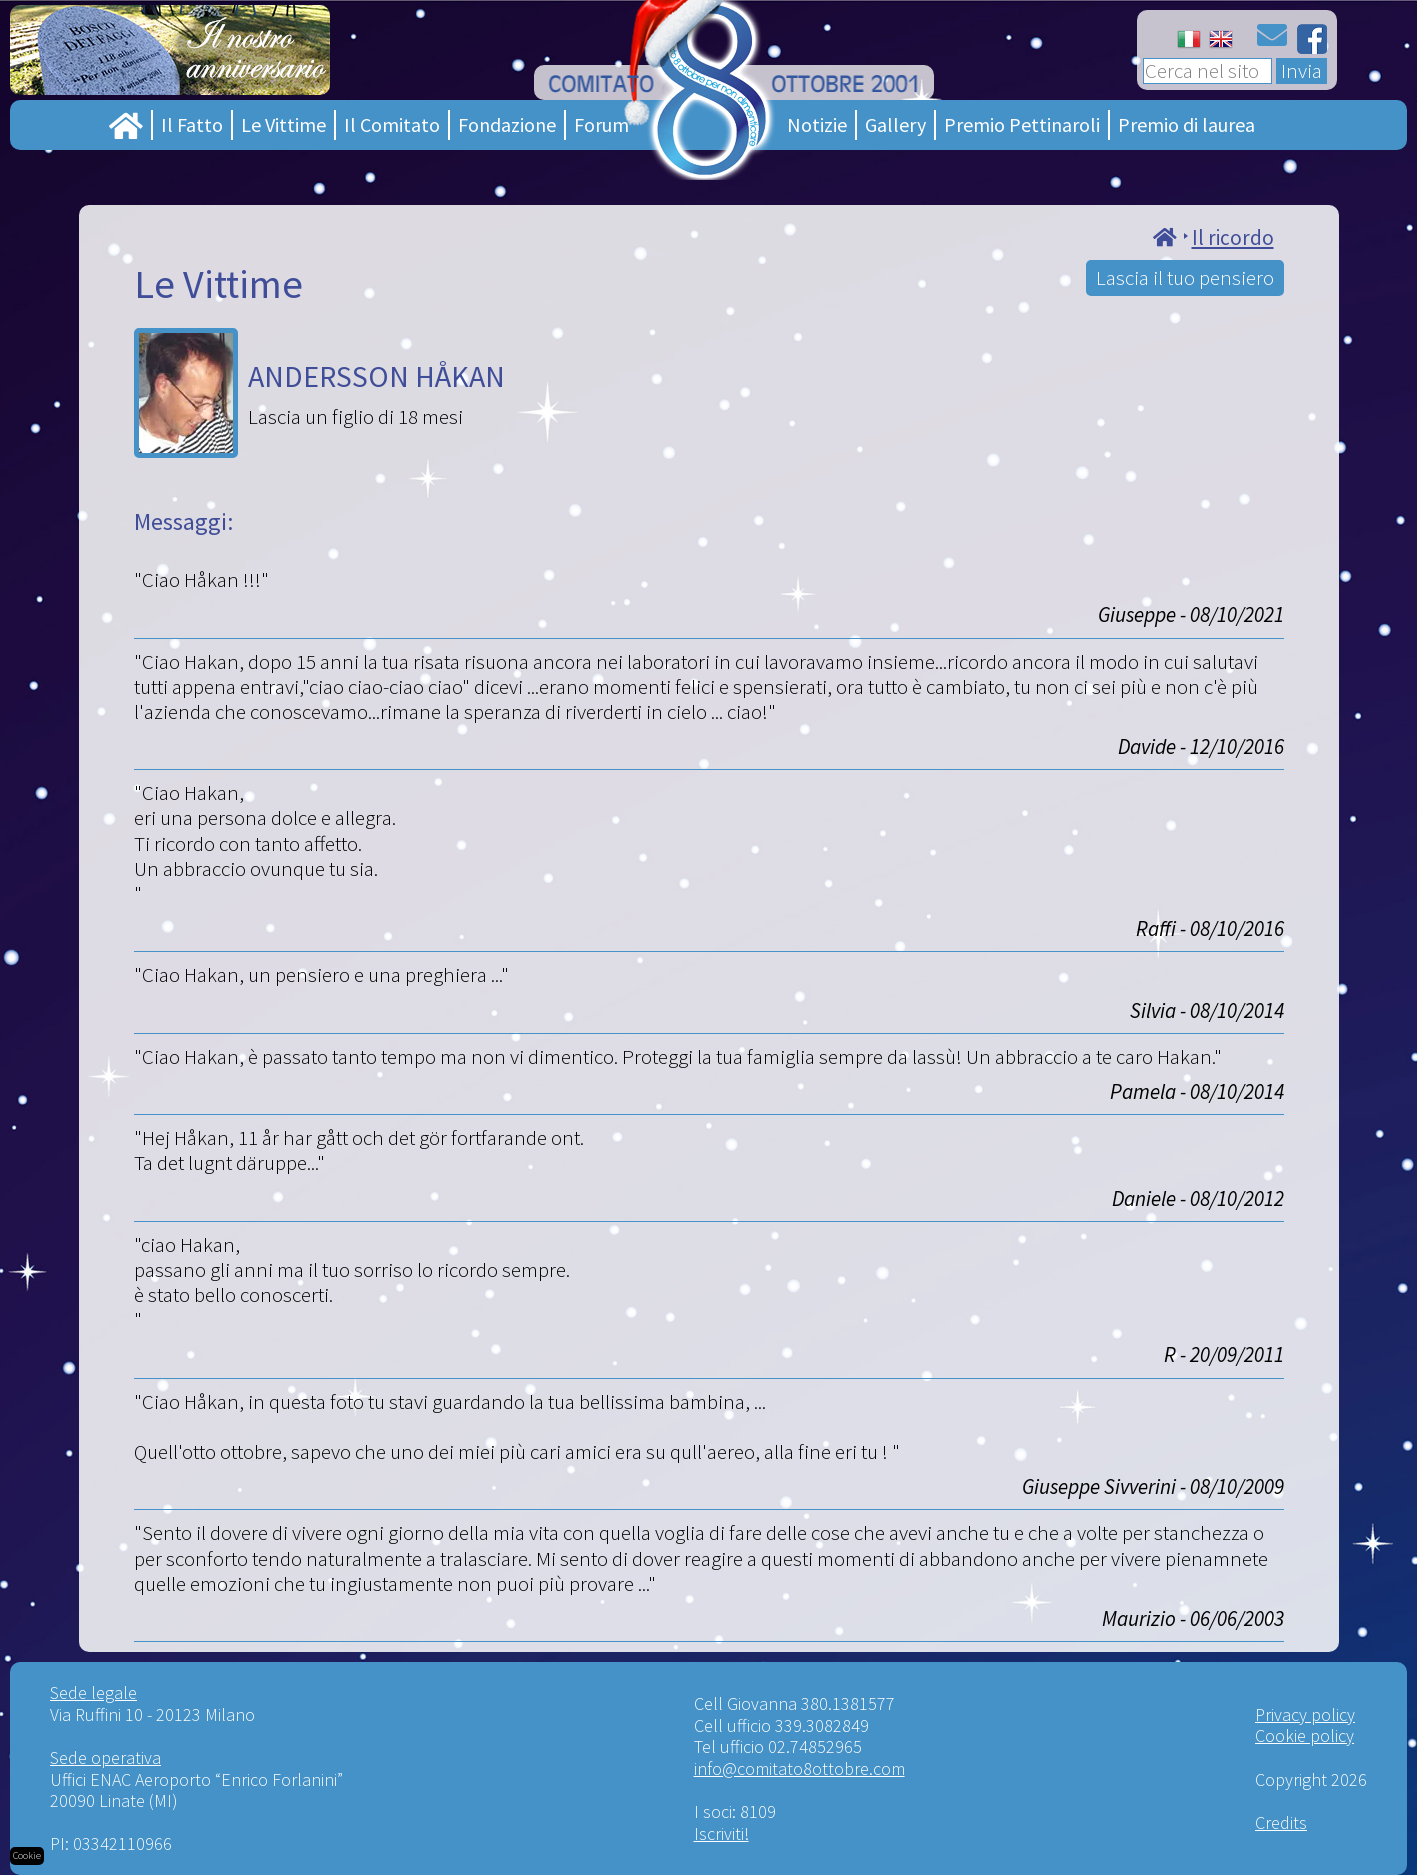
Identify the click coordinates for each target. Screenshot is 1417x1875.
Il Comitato (392, 124)
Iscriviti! (721, 1833)
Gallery (895, 124)
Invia (1301, 71)
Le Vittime (283, 124)
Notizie (817, 124)
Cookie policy (1304, 1735)
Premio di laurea (1186, 124)
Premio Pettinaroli (1022, 124)
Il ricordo (1233, 237)
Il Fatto (192, 124)
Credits (1281, 1822)
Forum (601, 124)
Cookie (27, 1855)
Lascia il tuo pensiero (1185, 277)
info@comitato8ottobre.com (799, 1768)
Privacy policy (1305, 1714)
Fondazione (507, 124)
